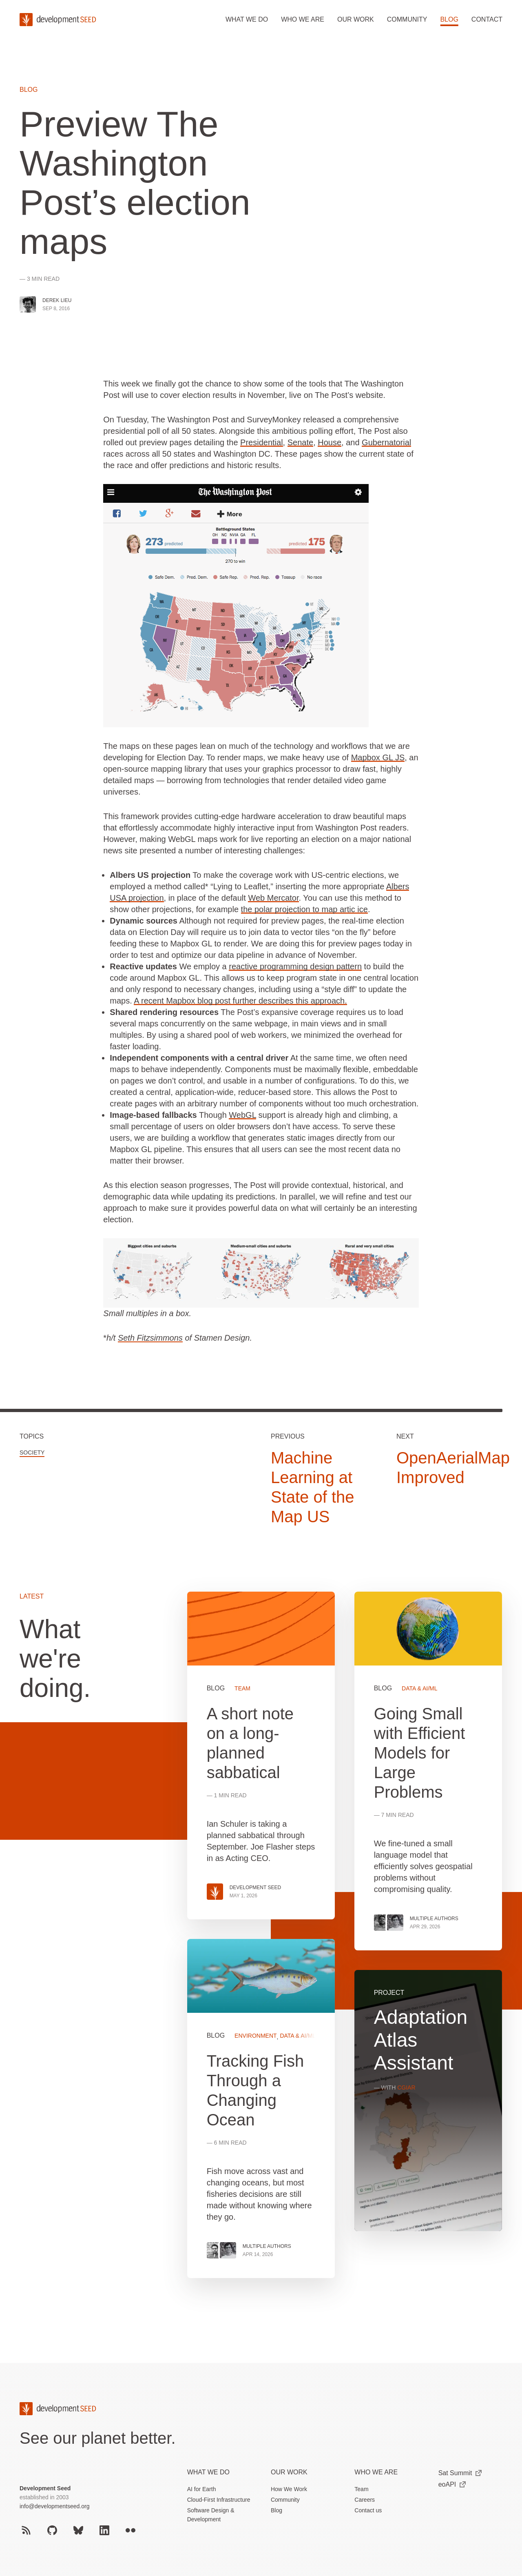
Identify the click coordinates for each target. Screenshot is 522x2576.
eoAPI (452, 2484)
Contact (486, 19)
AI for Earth (201, 2489)
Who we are (302, 19)
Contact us (368, 2510)
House (329, 442)
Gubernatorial (386, 442)
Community (407, 19)
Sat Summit (460, 2472)
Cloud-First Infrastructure (218, 2499)
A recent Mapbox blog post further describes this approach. (240, 1000)
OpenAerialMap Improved (453, 1467)
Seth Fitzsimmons (150, 1337)
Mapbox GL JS (378, 757)
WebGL (242, 1114)
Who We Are (376, 2472)
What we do (247, 19)
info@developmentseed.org (54, 2506)
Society (32, 1452)
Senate (300, 442)
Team (361, 2489)
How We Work (289, 2489)
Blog (449, 19)
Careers (364, 2499)
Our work (355, 19)
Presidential (261, 442)
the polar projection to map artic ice (304, 909)
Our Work (289, 2472)
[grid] (344, 1945)
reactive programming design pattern (295, 966)
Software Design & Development (210, 2515)
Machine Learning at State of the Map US (312, 1487)
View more (261, 2108)
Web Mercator (273, 897)
